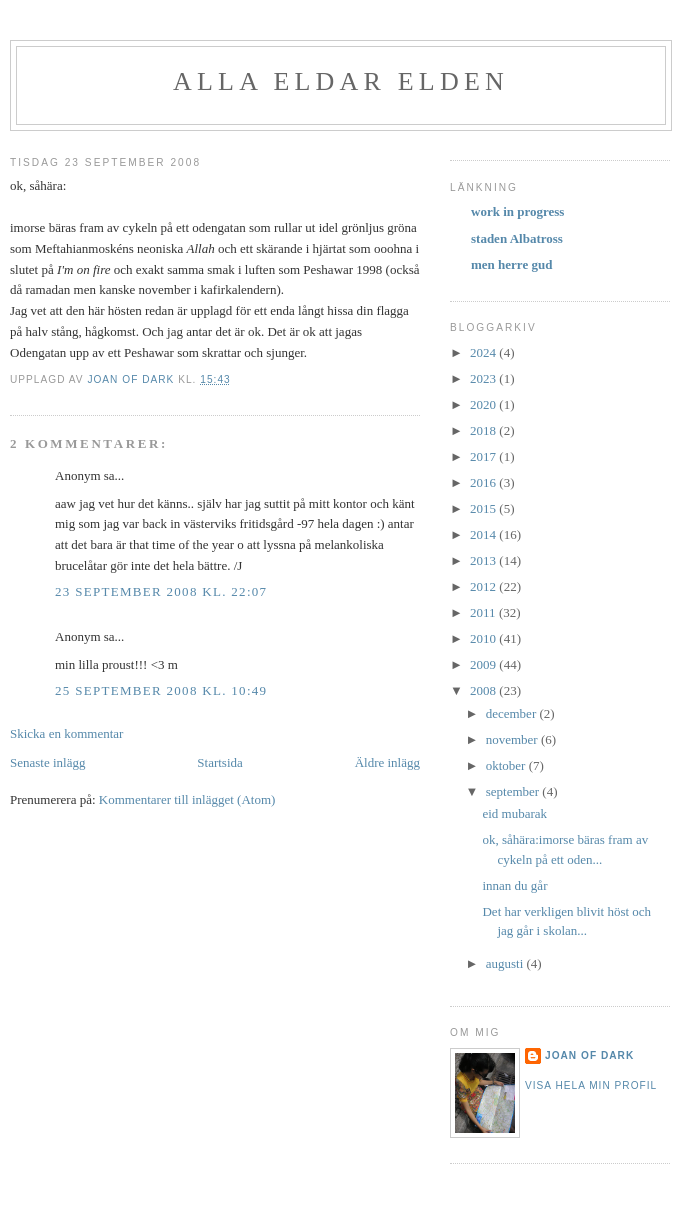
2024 (484, 352)
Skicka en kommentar (66, 733)
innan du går (514, 885)
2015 (484, 508)
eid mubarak (514, 813)
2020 (484, 404)
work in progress (517, 211)
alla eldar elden (341, 81)
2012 (484, 586)
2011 (484, 612)
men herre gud (511, 264)
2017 (484, 456)
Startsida (220, 762)
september (514, 791)
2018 (484, 430)
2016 (484, 482)
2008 (484, 690)
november (513, 739)
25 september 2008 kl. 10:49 (161, 690)
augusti (506, 963)
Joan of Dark (589, 1055)
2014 (484, 534)
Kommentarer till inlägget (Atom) (187, 799)
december (513, 713)
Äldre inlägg (387, 762)
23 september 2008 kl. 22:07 (161, 591)
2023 (484, 378)
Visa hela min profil (591, 1085)
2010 (484, 638)
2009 (484, 664)
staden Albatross (517, 238)
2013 (484, 560)
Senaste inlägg (47, 762)
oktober (507, 765)
